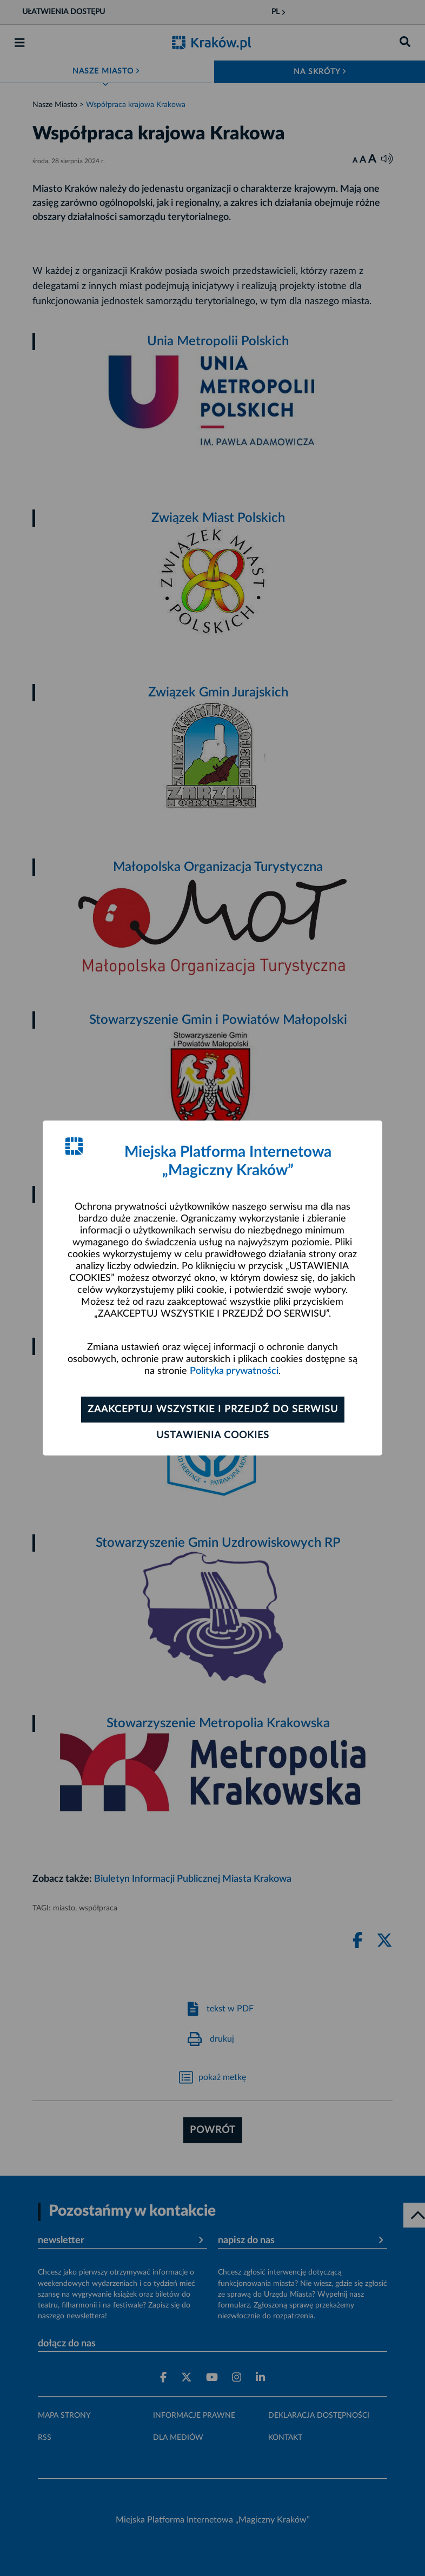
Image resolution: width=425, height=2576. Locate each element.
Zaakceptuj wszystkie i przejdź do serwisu (213, 1409)
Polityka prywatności (234, 1371)
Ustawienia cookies (212, 1435)
